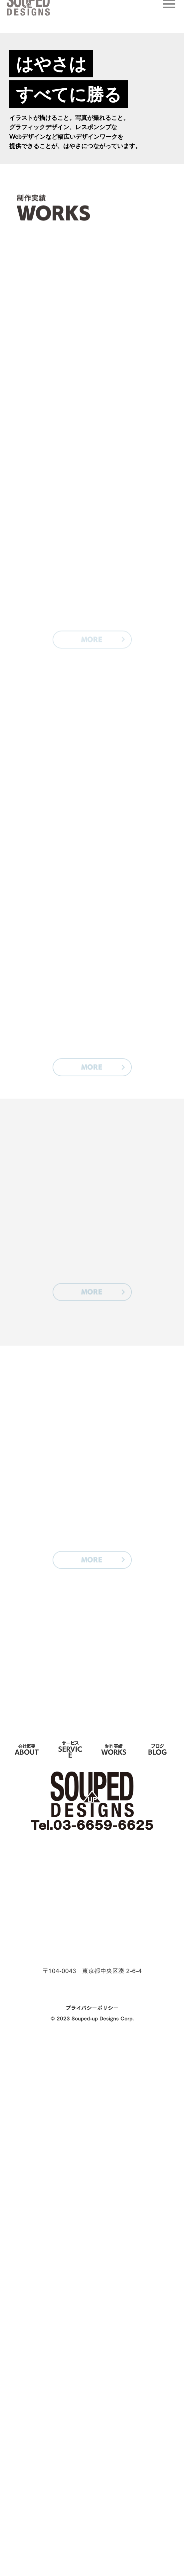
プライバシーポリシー (92, 2008)
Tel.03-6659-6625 (92, 1825)
